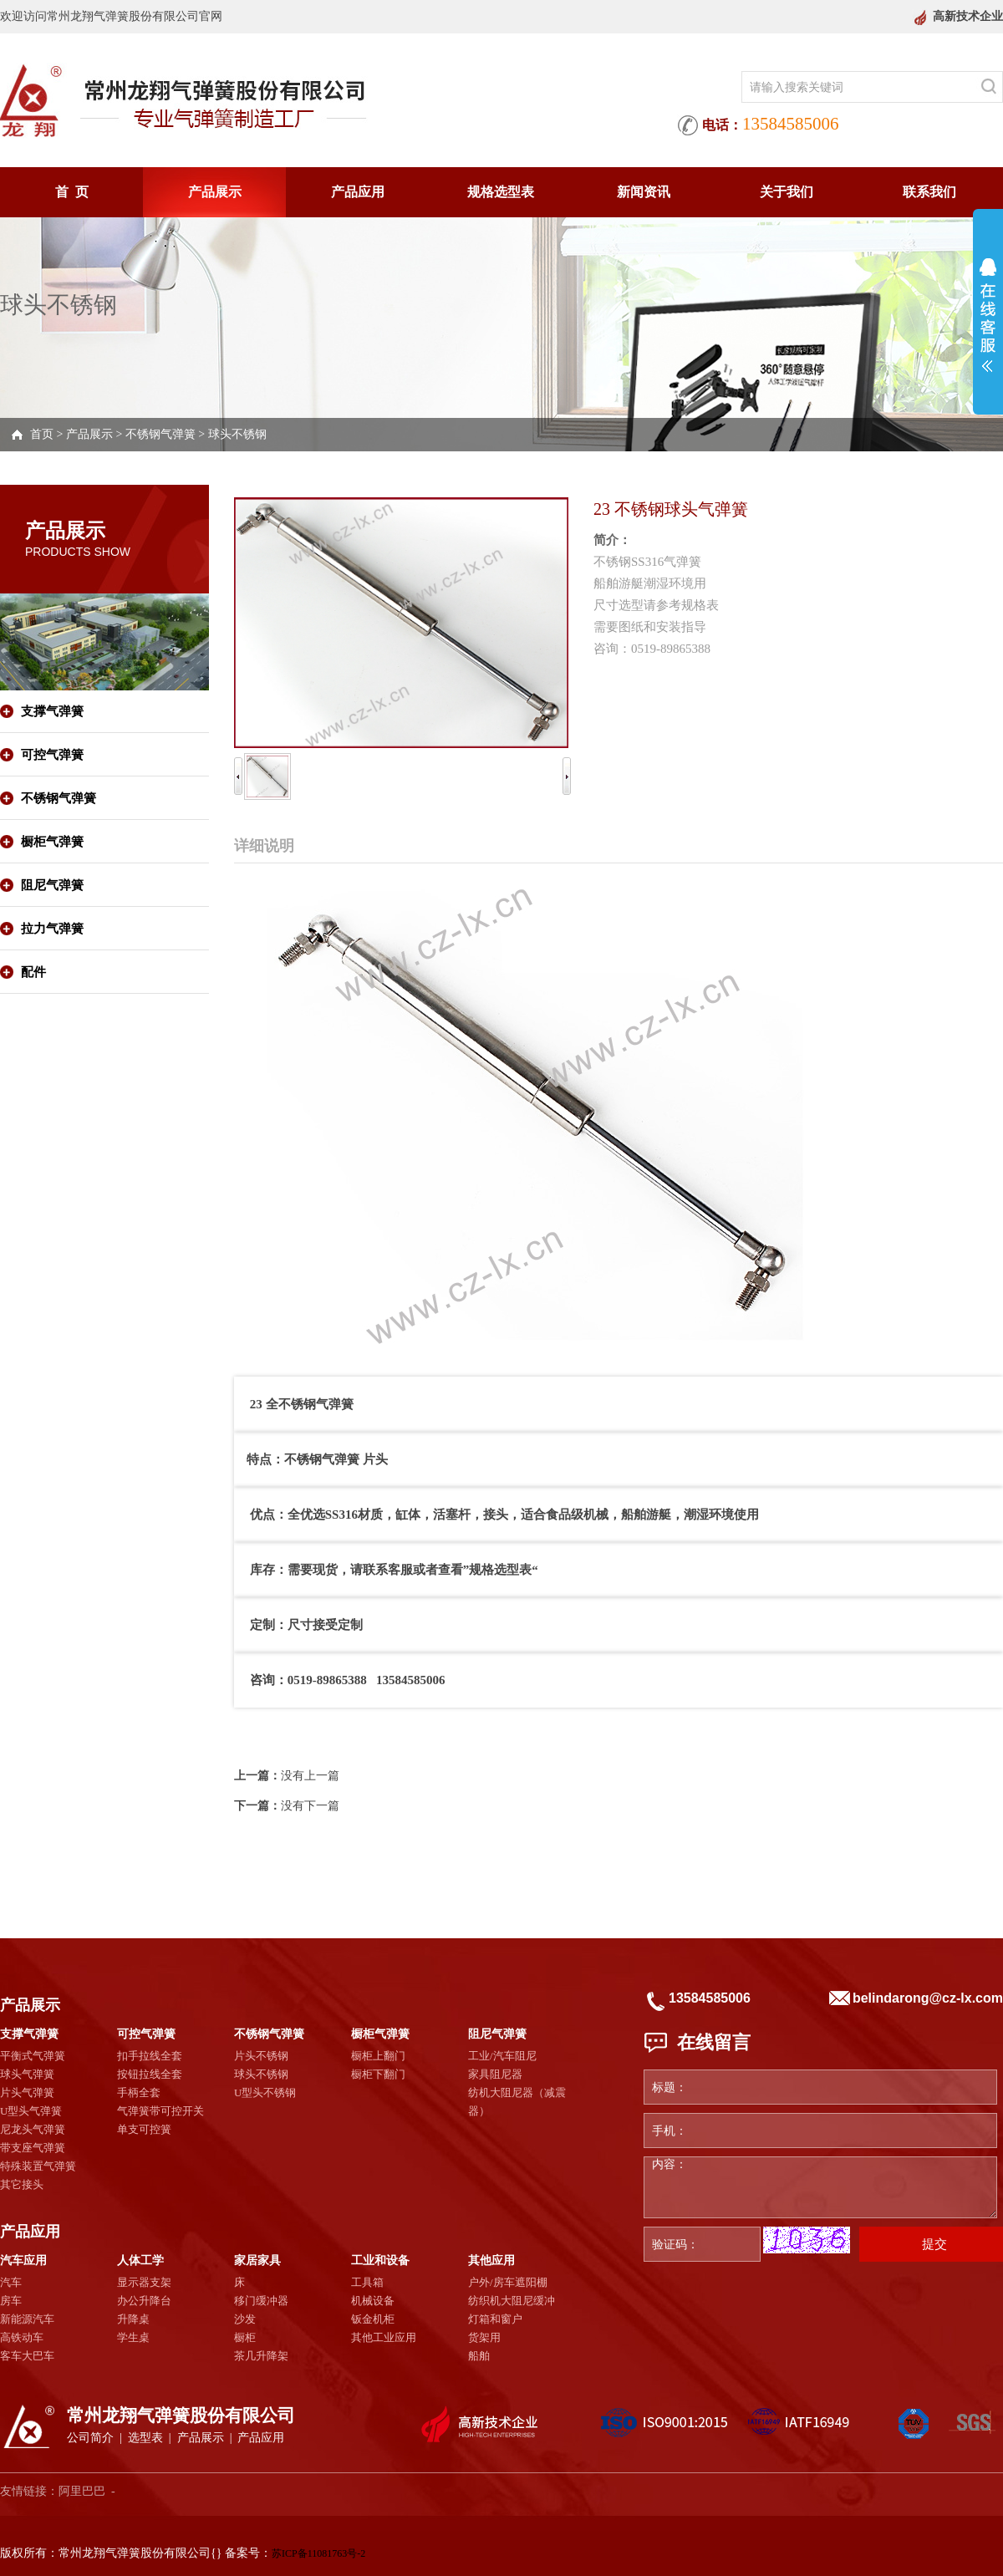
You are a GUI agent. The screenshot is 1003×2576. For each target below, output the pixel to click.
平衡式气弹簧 (32, 2055)
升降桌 (133, 2319)
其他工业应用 (383, 2337)
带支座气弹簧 (32, 2147)
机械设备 (373, 2300)
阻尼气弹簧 (52, 885)
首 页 (72, 192)
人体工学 (140, 2260)
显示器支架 (144, 2282)
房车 (11, 2300)
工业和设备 (380, 2260)
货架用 (484, 2337)
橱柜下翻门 (378, 2074)
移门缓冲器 (261, 2300)
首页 (41, 434)
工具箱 (367, 2282)
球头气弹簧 (27, 2074)
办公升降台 (144, 2300)
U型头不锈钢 (265, 2092)
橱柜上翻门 (378, 2055)
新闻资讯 (643, 192)
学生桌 (133, 2337)
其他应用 (491, 2260)
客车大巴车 (27, 2355)
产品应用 (357, 192)
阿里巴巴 (82, 2491)
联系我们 (929, 192)
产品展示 (215, 192)
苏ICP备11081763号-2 (318, 2553)
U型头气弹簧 (31, 2111)
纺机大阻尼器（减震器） (517, 2101)
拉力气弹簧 (52, 928)
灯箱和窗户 (495, 2319)
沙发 (245, 2319)
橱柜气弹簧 (52, 841)
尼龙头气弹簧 (32, 2129)
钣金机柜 (373, 2319)
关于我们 (786, 192)
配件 (33, 972)
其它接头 (21, 2184)
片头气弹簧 (27, 2092)
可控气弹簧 (52, 754)
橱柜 (245, 2337)
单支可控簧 (144, 2129)
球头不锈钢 (237, 434)
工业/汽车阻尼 (502, 2055)
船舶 (479, 2355)
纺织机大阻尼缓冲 (511, 2300)
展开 (988, 315)
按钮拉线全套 (149, 2074)
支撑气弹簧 (52, 711)
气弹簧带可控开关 (160, 2111)
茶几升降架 (261, 2355)
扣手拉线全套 (149, 2055)
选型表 (145, 2437)
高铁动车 (21, 2337)
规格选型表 (500, 192)
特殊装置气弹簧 (38, 2166)
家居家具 (257, 2260)
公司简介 (90, 2437)
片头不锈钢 (261, 2055)
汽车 (11, 2282)
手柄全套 (138, 2092)
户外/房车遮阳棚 (507, 2282)
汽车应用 (23, 2260)
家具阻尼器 (495, 2074)
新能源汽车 (27, 2319)
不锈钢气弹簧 (160, 434)
